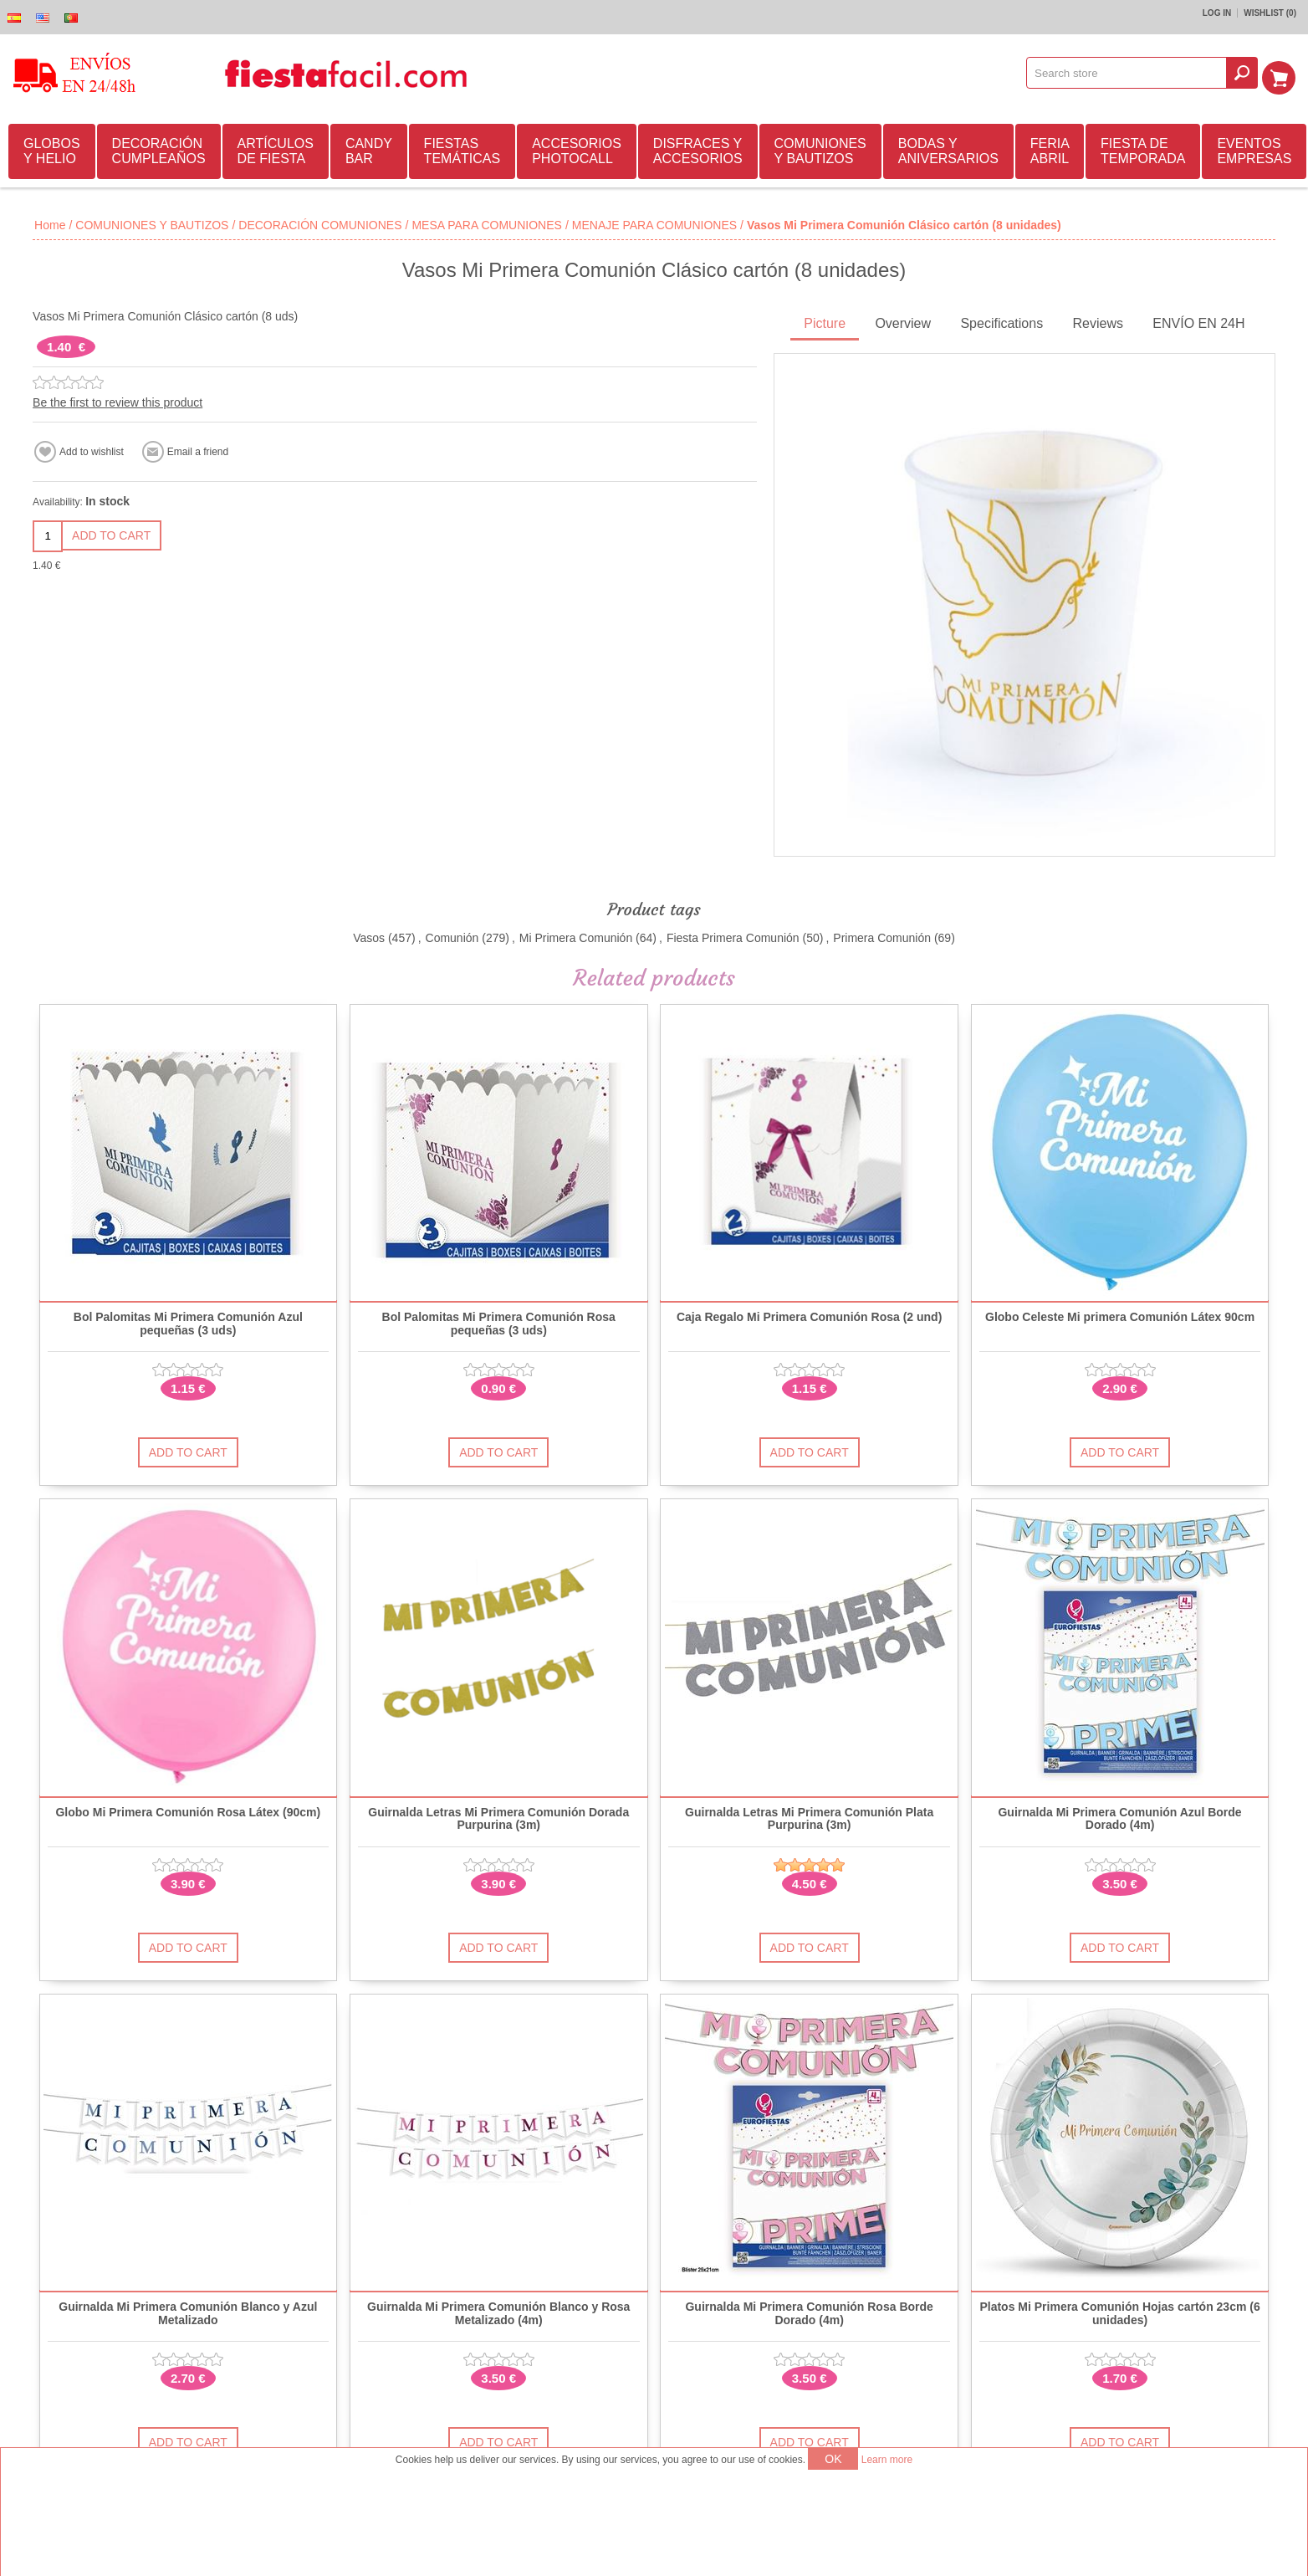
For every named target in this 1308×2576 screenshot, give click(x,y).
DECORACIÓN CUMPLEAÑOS (159, 148)
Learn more (886, 2460)
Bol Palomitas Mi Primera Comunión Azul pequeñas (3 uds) (188, 1321)
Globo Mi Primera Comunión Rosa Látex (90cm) (187, 1810)
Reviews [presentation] (1097, 321)
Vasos (369, 935)
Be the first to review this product (117, 400)
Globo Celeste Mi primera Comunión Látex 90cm (1119, 1314)
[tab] (824, 322)
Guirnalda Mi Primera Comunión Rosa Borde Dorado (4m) (808, 2310)
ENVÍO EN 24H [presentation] (1198, 321)
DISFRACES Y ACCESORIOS (698, 148)
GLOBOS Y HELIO (51, 148)
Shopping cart (1284, 73)
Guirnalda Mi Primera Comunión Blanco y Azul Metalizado (188, 2310)
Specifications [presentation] (1001, 321)
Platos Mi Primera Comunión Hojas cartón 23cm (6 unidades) (1119, 2310)
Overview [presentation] (903, 321)
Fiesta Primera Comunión (733, 935)
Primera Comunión (882, 935)
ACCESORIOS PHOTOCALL (576, 148)
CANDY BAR (368, 148)
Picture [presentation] (825, 321)
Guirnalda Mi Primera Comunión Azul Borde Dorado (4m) (1119, 1816)
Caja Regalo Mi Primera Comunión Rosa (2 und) (809, 1314)
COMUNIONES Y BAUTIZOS (820, 148)
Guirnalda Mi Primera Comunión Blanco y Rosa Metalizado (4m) (498, 2310)
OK (833, 2459)
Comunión (452, 935)
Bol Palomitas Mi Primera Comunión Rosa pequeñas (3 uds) (499, 1321)
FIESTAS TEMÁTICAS (462, 148)
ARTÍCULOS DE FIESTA (276, 148)
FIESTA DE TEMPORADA (1143, 148)
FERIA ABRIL (1050, 148)
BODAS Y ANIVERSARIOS (948, 148)
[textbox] (1132, 73)
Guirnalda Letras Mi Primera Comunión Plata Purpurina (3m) (809, 1816)
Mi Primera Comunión (575, 935)
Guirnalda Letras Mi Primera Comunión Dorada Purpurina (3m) (498, 1816)
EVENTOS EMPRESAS (1254, 148)
